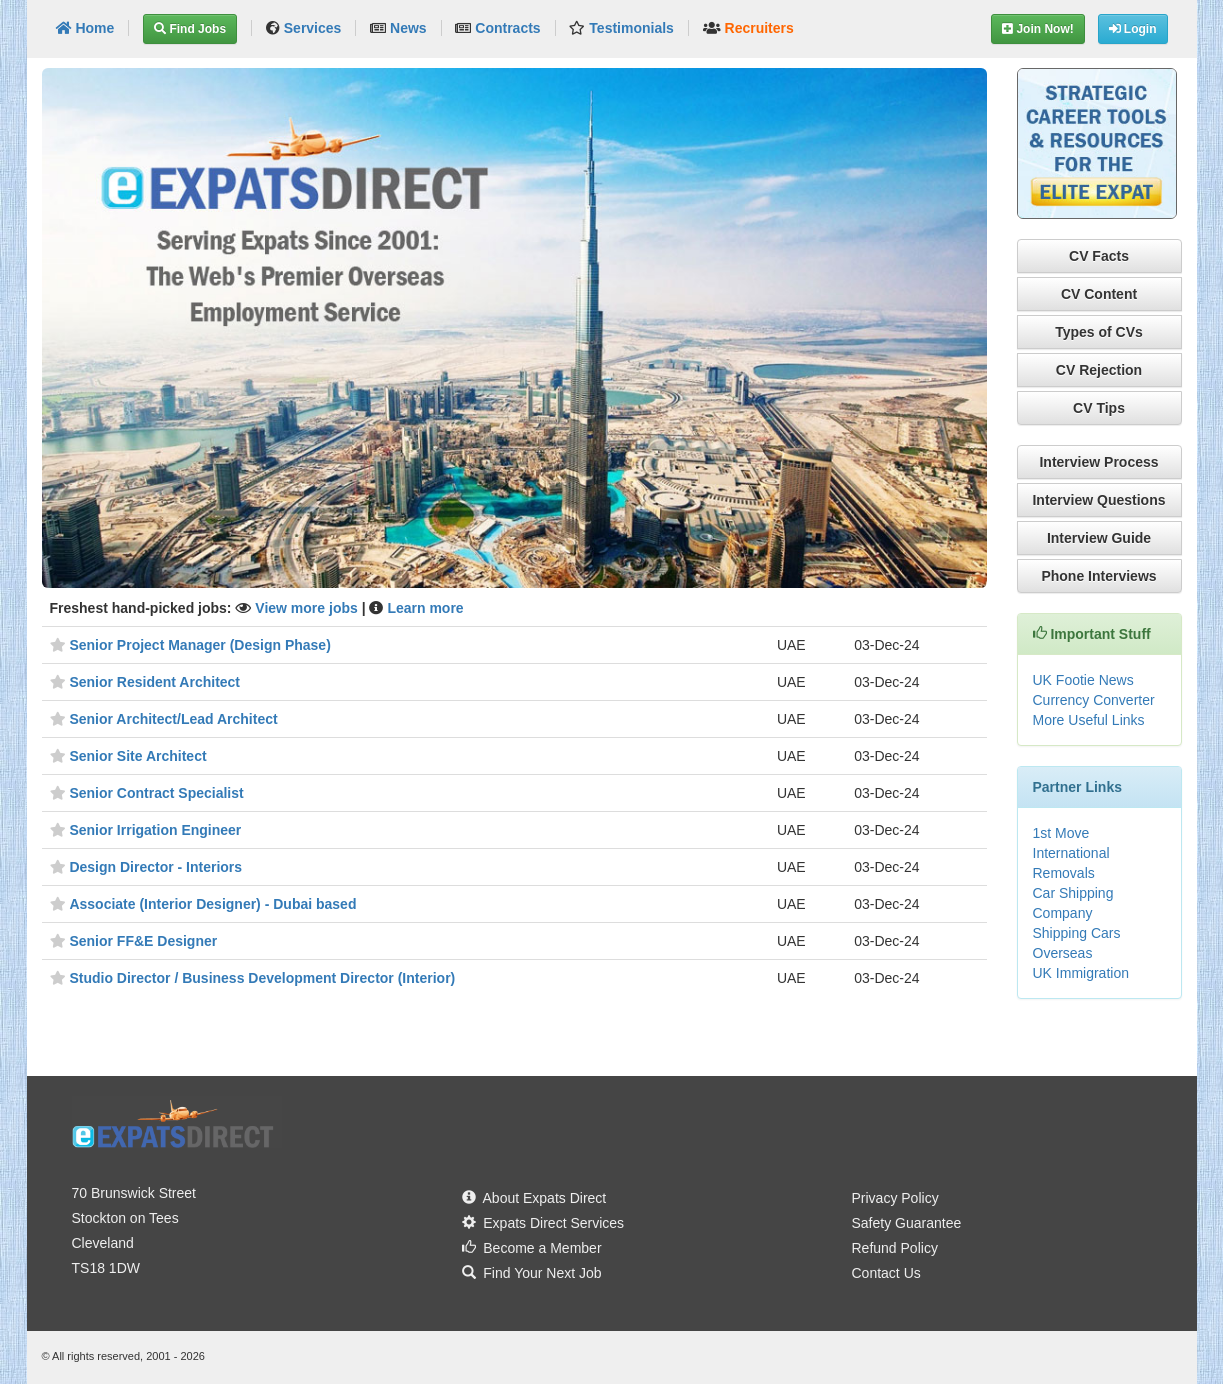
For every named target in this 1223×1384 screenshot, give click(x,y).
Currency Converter (1094, 700)
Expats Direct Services (543, 1223)
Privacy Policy (895, 1198)
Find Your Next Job (532, 1273)
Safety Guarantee (907, 1223)
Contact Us (886, 1273)
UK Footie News (1083, 680)
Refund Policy (895, 1248)
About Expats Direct (534, 1198)
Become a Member (532, 1248)
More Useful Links (1089, 720)
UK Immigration (1081, 973)
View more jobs (308, 608)
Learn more (425, 608)
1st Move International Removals (1071, 853)
